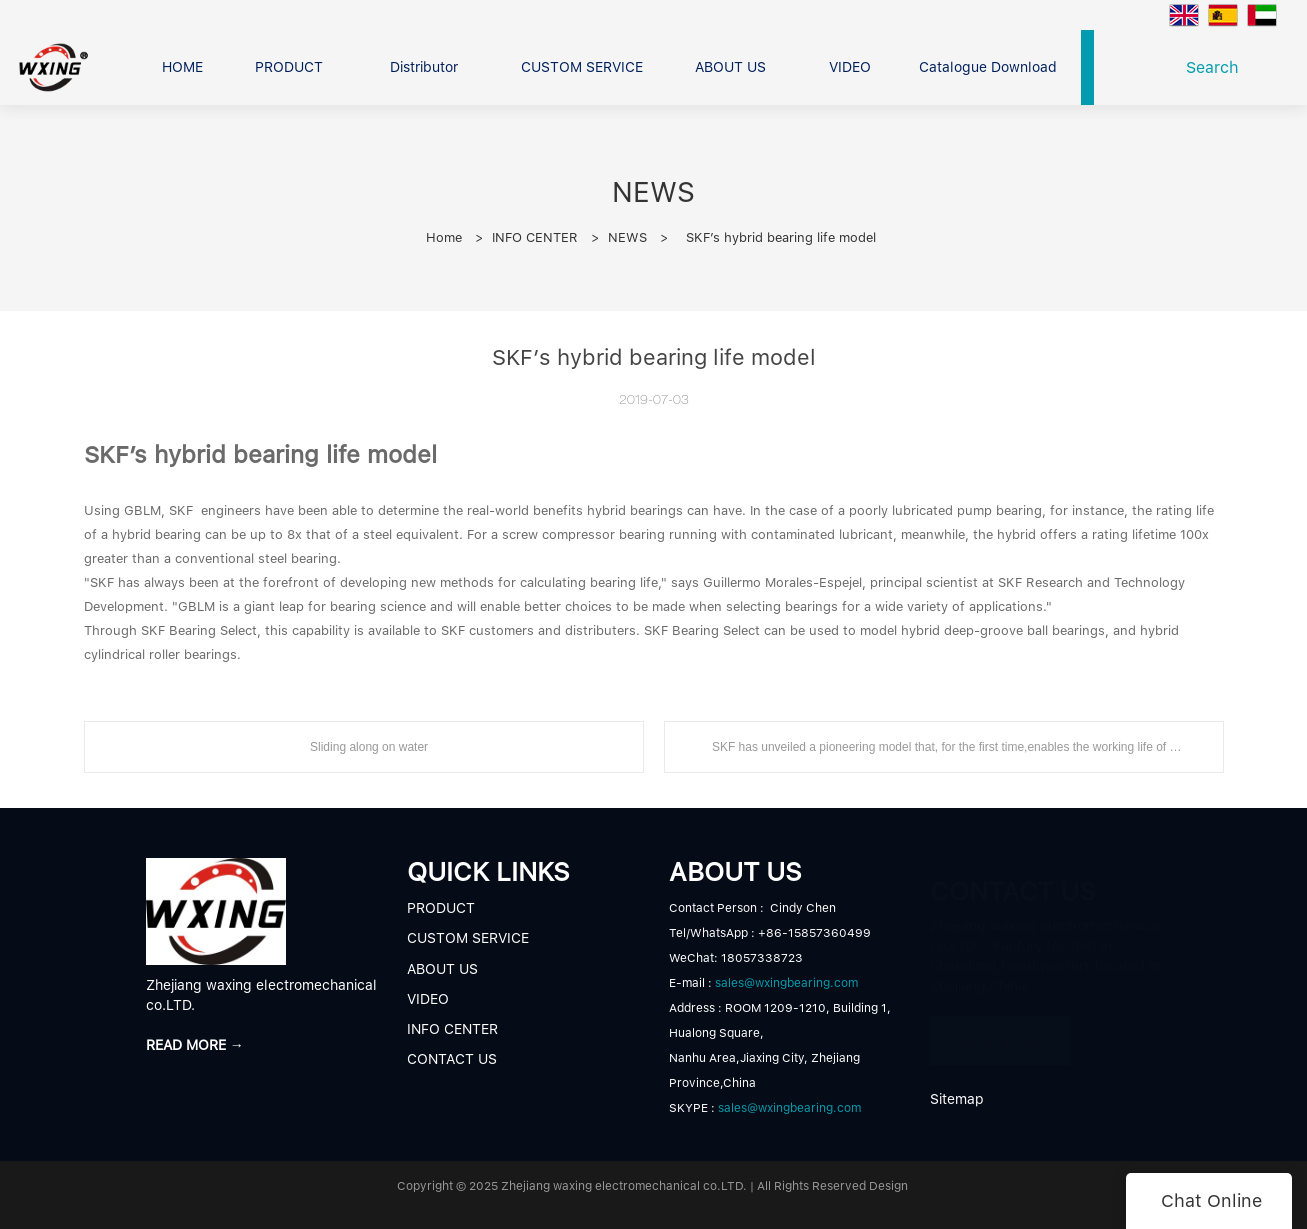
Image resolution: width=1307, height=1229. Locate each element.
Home (444, 237)
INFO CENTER (535, 237)
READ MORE (1000, 1032)
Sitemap (957, 1099)
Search (1217, 67)
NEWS (627, 237)
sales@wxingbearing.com (786, 983)
